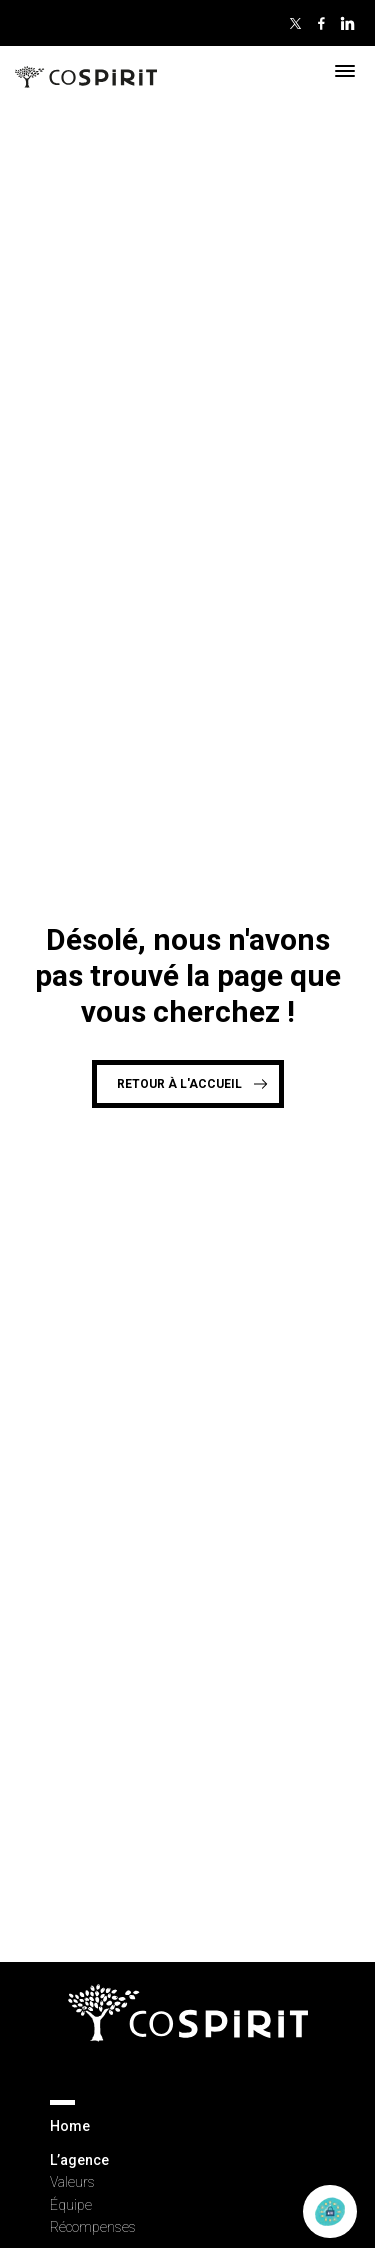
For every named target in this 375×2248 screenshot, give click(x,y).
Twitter (295, 23)
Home (70, 2126)
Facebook (321, 23)
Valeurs (72, 2182)
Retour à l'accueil (179, 1084)
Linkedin (347, 23)
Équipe (71, 2205)
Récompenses (93, 2227)
